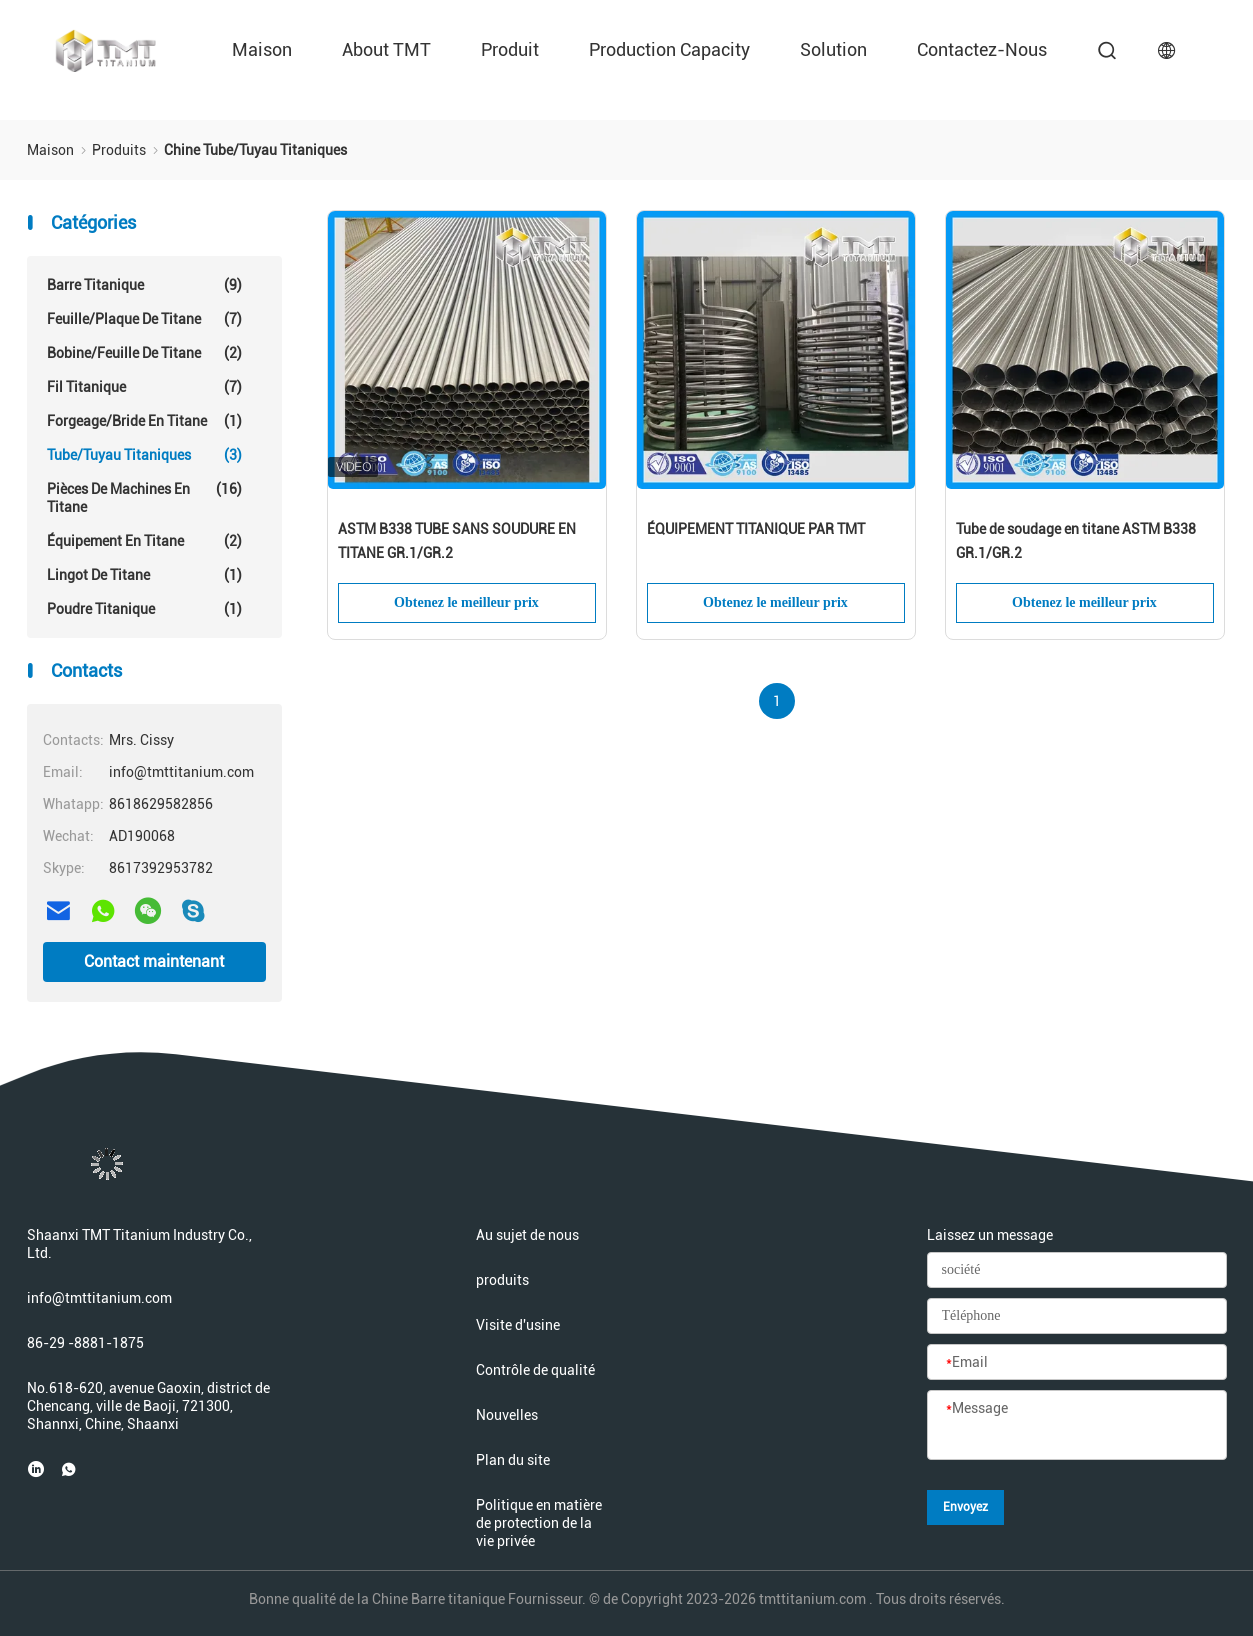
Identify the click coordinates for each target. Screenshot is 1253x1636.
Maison (262, 49)
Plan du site (513, 1460)
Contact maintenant (154, 961)
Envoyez (965, 1507)
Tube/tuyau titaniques (144, 455)
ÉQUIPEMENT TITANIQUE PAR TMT (756, 529)
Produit (510, 49)
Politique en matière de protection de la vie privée (539, 1523)
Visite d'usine (518, 1325)
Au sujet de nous (527, 1235)
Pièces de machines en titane (144, 497)
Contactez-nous (982, 49)
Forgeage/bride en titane (144, 421)
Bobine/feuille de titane (144, 353)
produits (502, 1280)
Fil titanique (144, 387)
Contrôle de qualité (535, 1370)
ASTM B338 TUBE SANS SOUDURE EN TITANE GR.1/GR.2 (457, 541)
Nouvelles (507, 1415)
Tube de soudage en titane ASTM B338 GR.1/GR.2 (1076, 541)
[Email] (1077, 1363)
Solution (833, 49)
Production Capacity (669, 49)
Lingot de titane (144, 575)
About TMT (386, 49)
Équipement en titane (144, 541)
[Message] (1077, 1426)
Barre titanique (144, 285)
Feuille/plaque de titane (144, 319)
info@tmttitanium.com (99, 1298)
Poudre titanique (144, 609)
